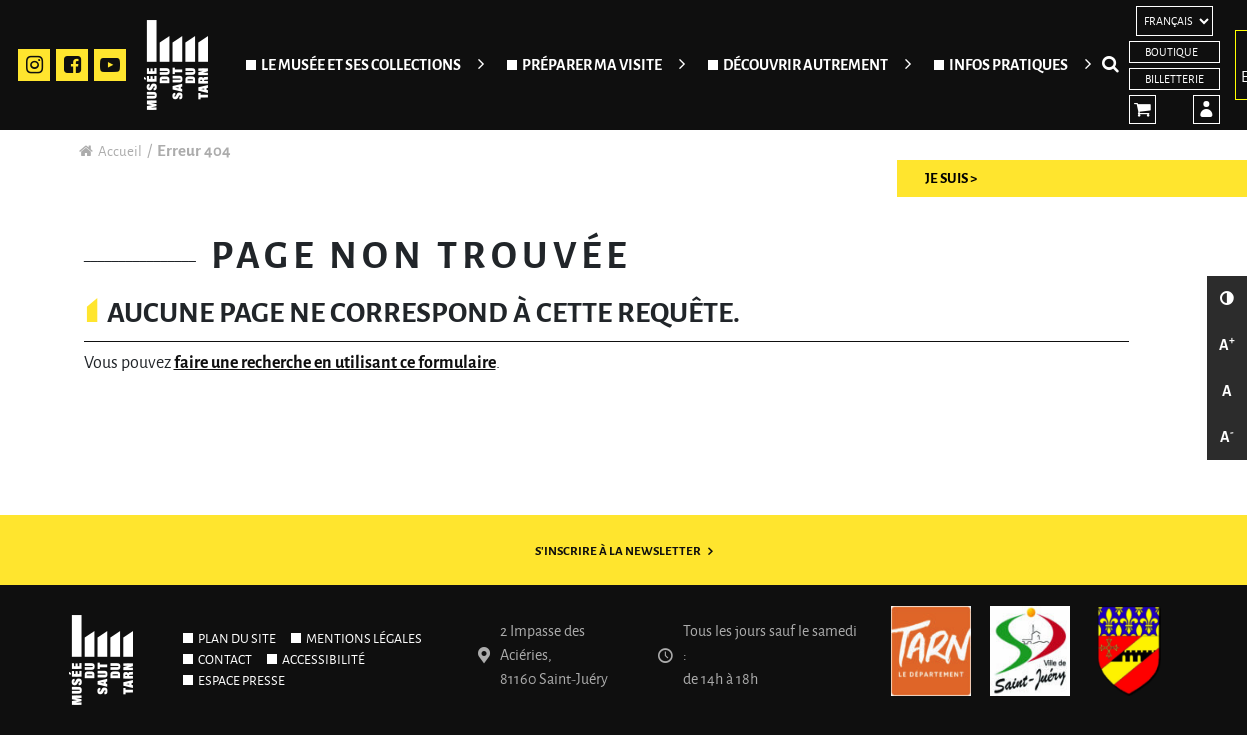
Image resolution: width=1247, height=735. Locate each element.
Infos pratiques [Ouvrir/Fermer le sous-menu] (1008, 65)
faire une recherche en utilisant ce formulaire (335, 363)
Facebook (72, 65)
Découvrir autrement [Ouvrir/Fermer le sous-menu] (805, 65)
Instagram (34, 65)
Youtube (110, 65)
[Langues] (1174, 21)
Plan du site (237, 639)
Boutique (1171, 52)
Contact (225, 660)
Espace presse (241, 681)
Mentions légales (364, 639)
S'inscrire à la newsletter (618, 551)
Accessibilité (323, 660)
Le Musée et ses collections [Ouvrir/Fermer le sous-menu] (361, 65)
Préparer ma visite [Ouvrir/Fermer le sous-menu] (592, 65)
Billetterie (1174, 79)
